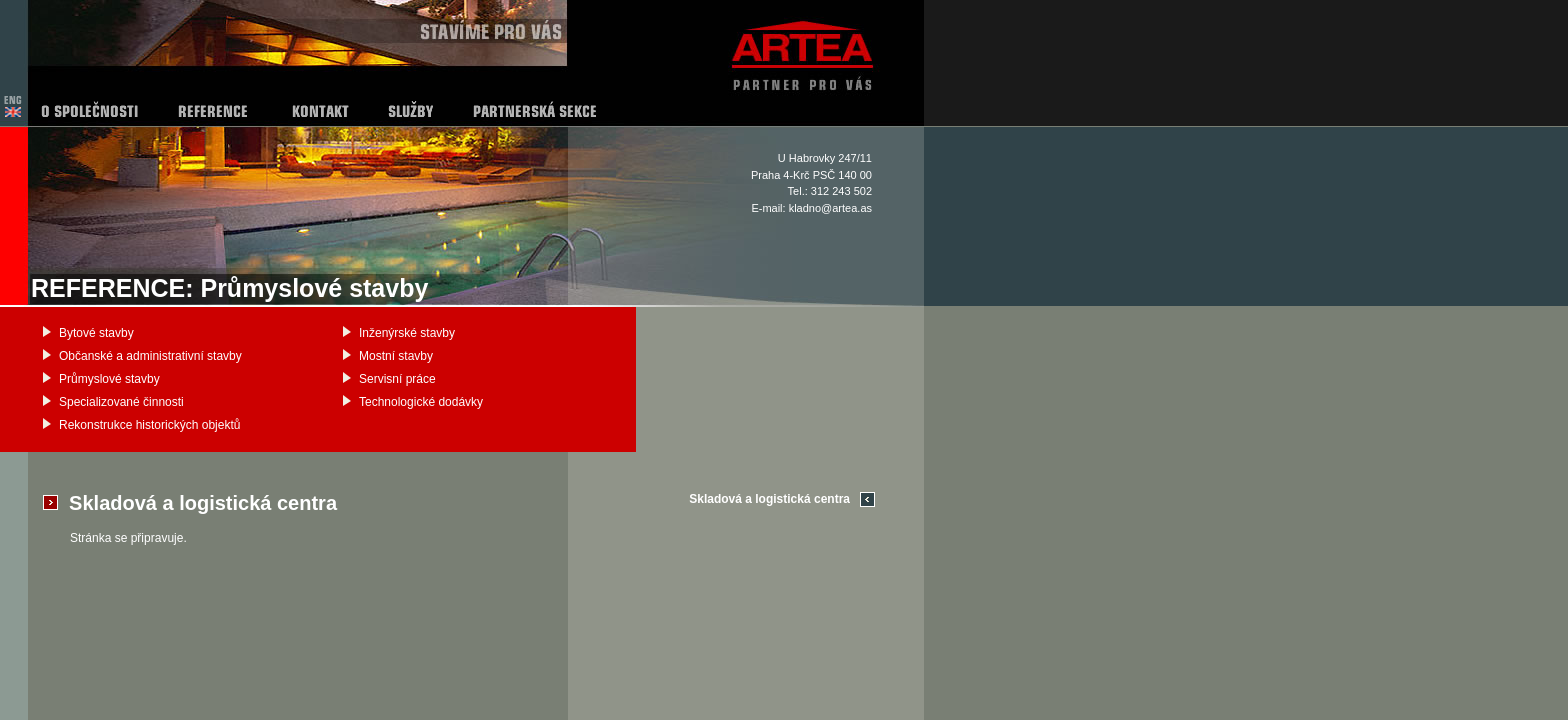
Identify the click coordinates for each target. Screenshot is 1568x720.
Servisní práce (397, 379)
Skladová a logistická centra (769, 499)
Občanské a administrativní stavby (150, 356)
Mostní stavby (396, 356)
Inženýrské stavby (407, 333)
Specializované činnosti (121, 402)
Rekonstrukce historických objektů (149, 425)
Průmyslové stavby (109, 379)
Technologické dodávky (421, 402)
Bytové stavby (96, 333)
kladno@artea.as (830, 208)
